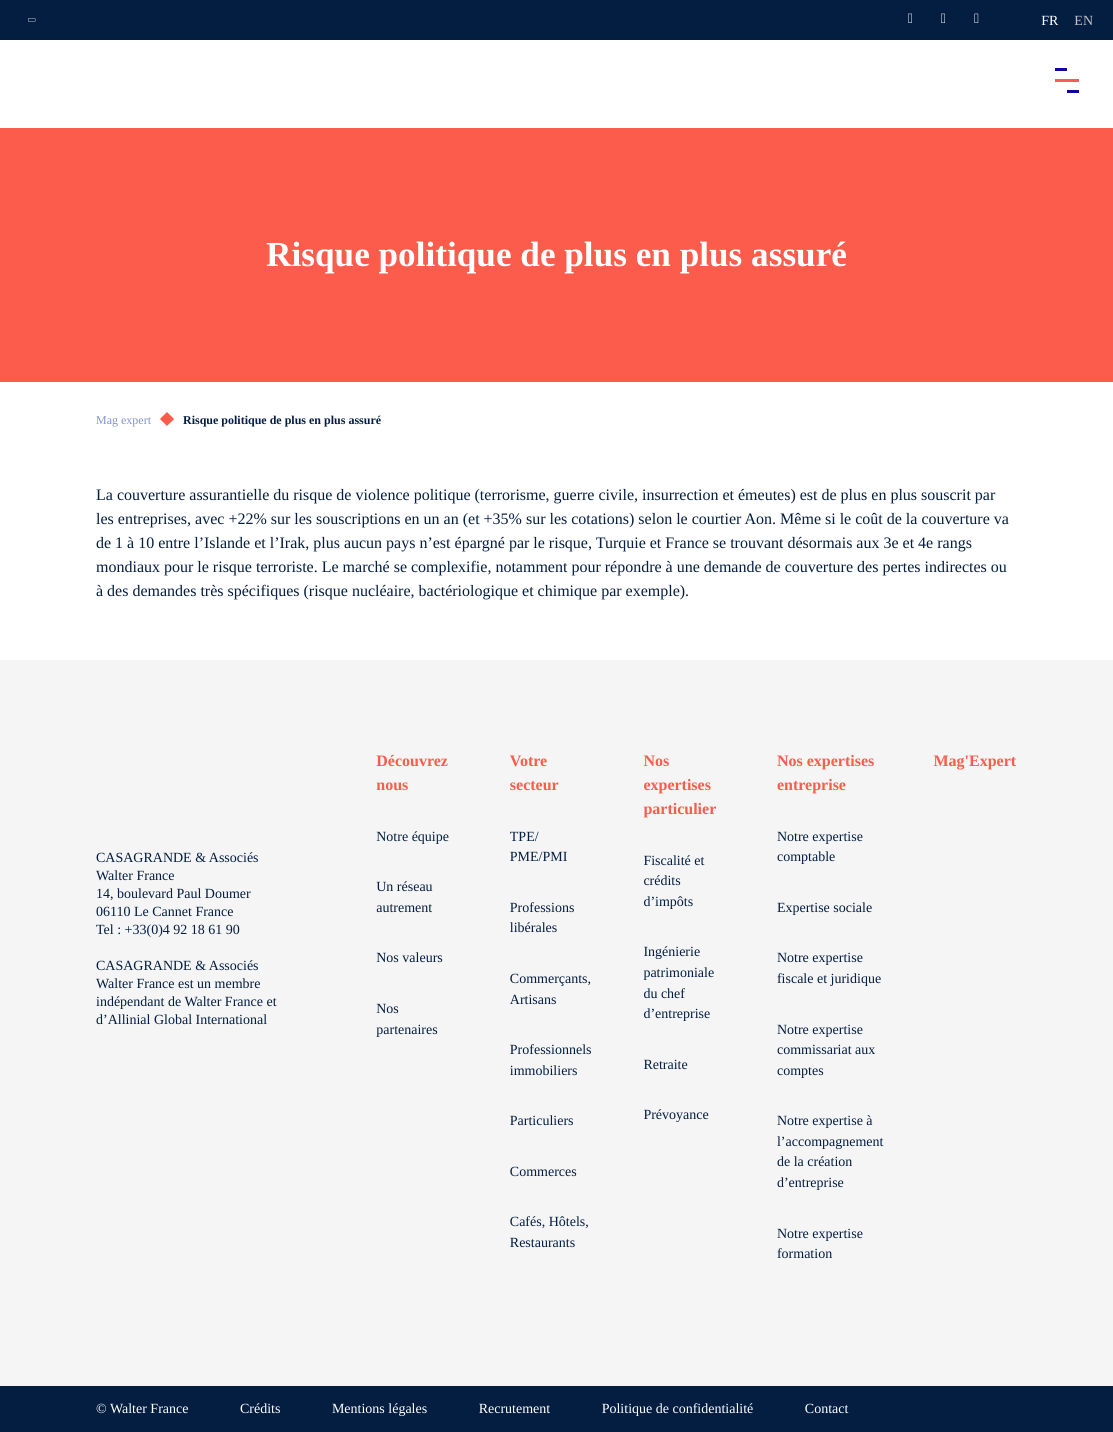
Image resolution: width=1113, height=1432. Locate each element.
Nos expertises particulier (679, 785)
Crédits (260, 1409)
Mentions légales (379, 1409)
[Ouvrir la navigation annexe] (32, 20)
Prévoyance (675, 1115)
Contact (827, 1409)
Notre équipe (412, 837)
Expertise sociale (824, 908)
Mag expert (123, 420)
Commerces (543, 1172)
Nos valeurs (409, 958)
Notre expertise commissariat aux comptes (826, 1051)
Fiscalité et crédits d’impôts (673, 882)
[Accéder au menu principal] (1067, 80)
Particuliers (542, 1121)
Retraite (665, 1065)
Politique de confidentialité (678, 1409)
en (1083, 21)
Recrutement (515, 1409)
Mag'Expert (974, 761)
